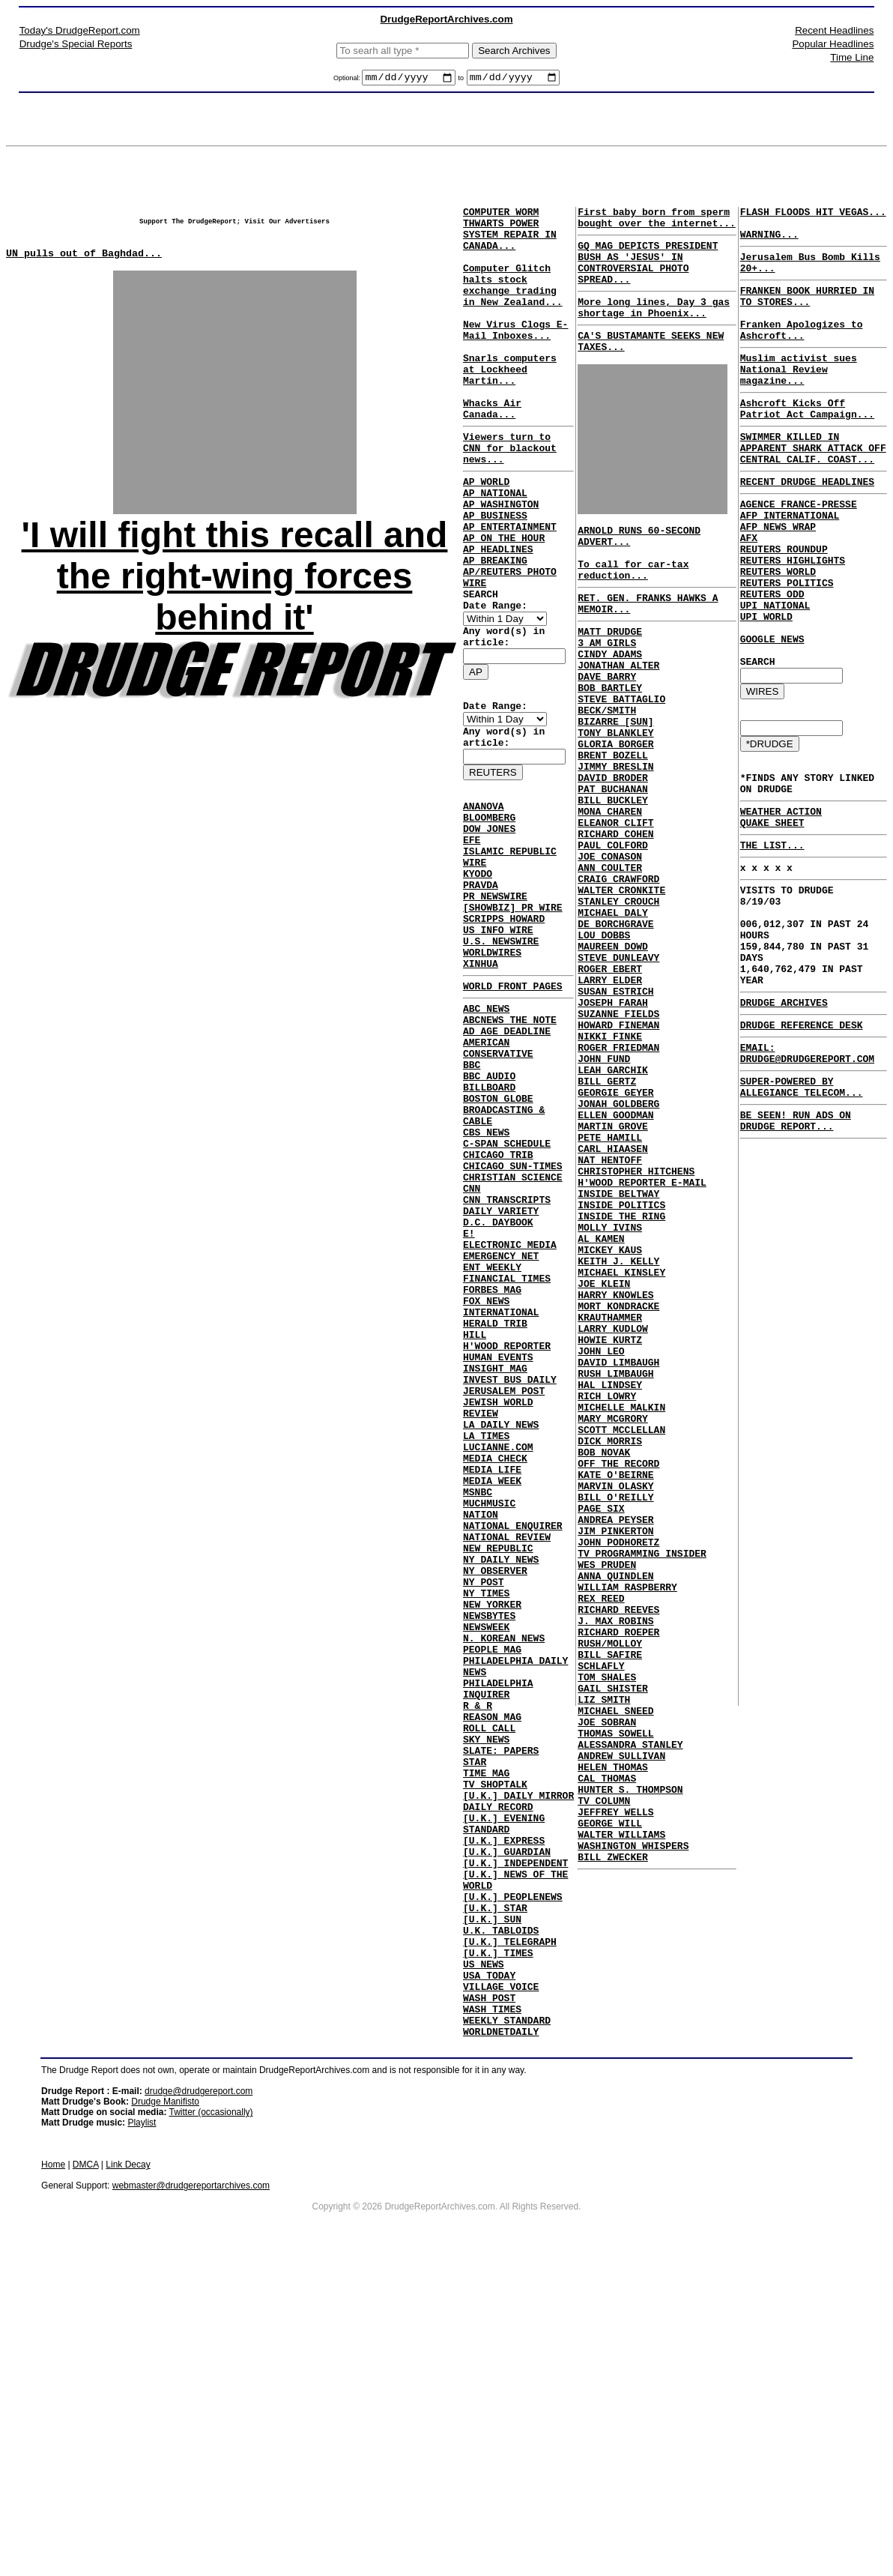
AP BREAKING (495, 616)
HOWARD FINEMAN (618, 1150)
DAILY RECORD (498, 2071)
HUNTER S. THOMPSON (630, 2068)
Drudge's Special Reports (76, 43)
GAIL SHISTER (613, 1946)
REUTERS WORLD (778, 632)
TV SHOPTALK (495, 2044)
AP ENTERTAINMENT (510, 575)
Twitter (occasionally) (211, 2422)
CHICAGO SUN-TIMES (513, 1316)
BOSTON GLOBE (498, 1235)
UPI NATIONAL (775, 672)
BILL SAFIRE (610, 1906)
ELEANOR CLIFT (615, 907)
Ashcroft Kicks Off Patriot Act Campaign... (807, 442)
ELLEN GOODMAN (615, 1258)
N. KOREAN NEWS (504, 1869)
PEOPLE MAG (492, 1882)
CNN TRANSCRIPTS (507, 1356)
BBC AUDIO (489, 1208)
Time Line (852, 57)
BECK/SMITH (607, 772)
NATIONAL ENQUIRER (513, 1734)
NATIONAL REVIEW (507, 1748)
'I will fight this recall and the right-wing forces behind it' (235, 592)
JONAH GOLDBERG (618, 1245)
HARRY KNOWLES (615, 1474)
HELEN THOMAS (613, 2041)
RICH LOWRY (607, 1595)
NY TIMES (486, 1815)
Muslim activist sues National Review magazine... (798, 398)
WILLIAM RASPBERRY (627, 1825)
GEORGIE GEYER (615, 1231)
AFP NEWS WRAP (778, 578)
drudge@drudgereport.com (198, 2401)
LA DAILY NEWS (501, 1613)
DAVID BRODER (613, 853)
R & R (477, 1950)
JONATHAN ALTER (618, 719)
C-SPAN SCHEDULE (507, 1289)
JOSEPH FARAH (613, 1123)
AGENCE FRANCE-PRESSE (798, 551)
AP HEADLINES (498, 602)
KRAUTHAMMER (610, 1501)
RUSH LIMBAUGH (615, 1568)
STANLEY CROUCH (618, 1002)
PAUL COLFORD (613, 934)
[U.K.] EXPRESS (504, 2112)
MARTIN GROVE (613, 1272)
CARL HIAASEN (613, 1299)
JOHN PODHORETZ (618, 1771)
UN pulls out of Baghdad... (84, 266)
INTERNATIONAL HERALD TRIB (501, 1498)
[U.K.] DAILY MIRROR (518, 2058)
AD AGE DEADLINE (507, 1154)
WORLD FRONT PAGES (513, 1102)
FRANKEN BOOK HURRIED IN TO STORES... (807, 312)
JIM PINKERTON (615, 1757)
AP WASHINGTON (501, 548)
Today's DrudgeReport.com (79, 30)
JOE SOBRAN (607, 1987)
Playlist (141, 2433)
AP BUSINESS (495, 562)
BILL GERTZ (607, 1218)
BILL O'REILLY (615, 1717)
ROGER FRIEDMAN (618, 1177)
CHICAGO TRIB (498, 1302)
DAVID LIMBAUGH (618, 1555)
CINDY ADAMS (610, 705)
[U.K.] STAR (495, 2193)
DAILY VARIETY (501, 1370)
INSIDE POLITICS (621, 1366)
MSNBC (477, 1694)
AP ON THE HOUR (504, 589)
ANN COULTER (610, 961)
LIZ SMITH (604, 1960)
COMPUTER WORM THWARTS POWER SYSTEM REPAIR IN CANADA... (510, 236)
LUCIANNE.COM (498, 1640)
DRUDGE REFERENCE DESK (801, 1146)
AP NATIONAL (495, 535)
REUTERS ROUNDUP (784, 605)
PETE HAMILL (610, 1285)
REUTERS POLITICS (787, 645)
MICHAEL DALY (613, 1015)
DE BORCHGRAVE (615, 1029)
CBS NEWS (486, 1275)
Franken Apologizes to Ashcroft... (801, 353)
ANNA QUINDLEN (615, 1811)
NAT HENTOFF (610, 1312)
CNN (471, 1343)
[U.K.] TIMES (498, 2247)
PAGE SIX (601, 1730)
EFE (471, 929)
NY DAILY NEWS (501, 1775)
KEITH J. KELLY (618, 1434)
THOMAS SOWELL (615, 2000)
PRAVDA (480, 983)
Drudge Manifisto (165, 2412)
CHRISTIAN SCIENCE (513, 1329)
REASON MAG (492, 1963)
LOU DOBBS (604, 1042)
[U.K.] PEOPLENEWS (513, 2179)
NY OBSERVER (495, 1788)
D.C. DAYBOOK (498, 1383)
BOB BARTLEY (610, 745)
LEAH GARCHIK (613, 1204)
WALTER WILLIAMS (621, 2122)
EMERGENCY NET (501, 1424)
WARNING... (769, 243)
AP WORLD (486, 521)
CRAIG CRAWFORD (618, 975)
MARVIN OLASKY (615, 1703)
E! (469, 1397)
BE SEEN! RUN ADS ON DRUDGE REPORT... (795, 1253)
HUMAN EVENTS (498, 1545)
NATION (480, 1721)
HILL (474, 1518)
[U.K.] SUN (492, 2206)
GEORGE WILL (610, 2108)
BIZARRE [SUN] (615, 786)
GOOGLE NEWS (772, 713)
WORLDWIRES (492, 1064)
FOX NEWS (486, 1478)
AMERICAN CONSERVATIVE (498, 1174)
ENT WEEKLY (492, 1437)
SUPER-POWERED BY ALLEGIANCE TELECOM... (801, 1215)
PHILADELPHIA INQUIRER (498, 1929)
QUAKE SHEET (772, 914)
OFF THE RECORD (618, 1676)
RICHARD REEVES (618, 1852)
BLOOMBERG (489, 902)
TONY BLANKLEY (615, 799)
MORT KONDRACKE (618, 1487)
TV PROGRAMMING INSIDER (642, 1784)
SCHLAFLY (601, 1919)
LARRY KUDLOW (613, 1514)
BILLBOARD (489, 1221)
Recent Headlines (834, 30)
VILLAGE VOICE (501, 2287)
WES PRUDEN (607, 1798)
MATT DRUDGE (610, 678)
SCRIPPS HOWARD (504, 1024)
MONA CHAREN (610, 894)
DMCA (86, 2475)
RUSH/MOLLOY (610, 1892)
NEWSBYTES (489, 1842)
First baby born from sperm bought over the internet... (657, 222)
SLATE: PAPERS (501, 2004)
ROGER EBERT (610, 1083)
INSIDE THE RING (621, 1380)
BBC (471, 1194)
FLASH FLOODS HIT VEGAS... (813, 216)
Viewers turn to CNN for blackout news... (518, 483)
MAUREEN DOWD (613, 1056)
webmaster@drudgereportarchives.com (191, 2496)
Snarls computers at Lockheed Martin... (518, 397)
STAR (474, 2017)
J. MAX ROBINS (615, 1865)
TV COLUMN (604, 2081)
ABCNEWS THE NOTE (510, 1140)
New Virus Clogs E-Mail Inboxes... (515, 357)
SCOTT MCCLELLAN (621, 1636)
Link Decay (128, 2475)
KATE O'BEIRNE (615, 1690)
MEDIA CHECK (495, 1653)
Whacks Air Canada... (492, 438)
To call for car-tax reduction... (633, 608)
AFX (748, 591)
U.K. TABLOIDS (501, 2220)
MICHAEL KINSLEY (621, 1447)
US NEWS (483, 2260)
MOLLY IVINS (610, 1393)
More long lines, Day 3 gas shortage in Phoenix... (654, 326)
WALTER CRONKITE (621, 988)
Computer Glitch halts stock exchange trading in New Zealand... (518, 304)
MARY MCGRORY (613, 1622)
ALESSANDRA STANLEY (630, 2014)
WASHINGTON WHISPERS (633, 2135)
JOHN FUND (604, 1191)
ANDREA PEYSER (615, 1744)
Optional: (348, 80)
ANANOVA (483, 889)
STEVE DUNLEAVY (618, 1069)
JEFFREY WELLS (615, 2095)
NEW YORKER (492, 1829)
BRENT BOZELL (613, 826)
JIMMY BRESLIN (615, 840)
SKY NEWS (486, 1990)
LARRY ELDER (610, 1096)
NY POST (483, 1802)
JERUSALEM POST (504, 1586)
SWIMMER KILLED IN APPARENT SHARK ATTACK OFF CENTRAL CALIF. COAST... (813, 488)
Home (53, 2475)
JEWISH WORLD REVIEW (518, 1599)
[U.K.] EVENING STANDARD (504, 2091)
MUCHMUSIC (489, 1707)
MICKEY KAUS (610, 1420)
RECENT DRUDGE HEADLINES (807, 526)
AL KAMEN (601, 1407)
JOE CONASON (610, 948)
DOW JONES (489, 916)
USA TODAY (489, 2274)
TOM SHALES (607, 1933)
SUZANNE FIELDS (618, 1137)
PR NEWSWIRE (495, 997)
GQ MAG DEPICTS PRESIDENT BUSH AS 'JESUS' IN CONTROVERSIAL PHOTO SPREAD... (648, 274)
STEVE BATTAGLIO (621, 759)
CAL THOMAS (607, 2054)
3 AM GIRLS (607, 692)
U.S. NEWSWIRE (501, 1051)
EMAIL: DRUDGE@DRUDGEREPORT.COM (807, 1177)
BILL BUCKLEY (613, 880)
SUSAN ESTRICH (615, 1110)
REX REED (601, 1838)
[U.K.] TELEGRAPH (510, 2233)
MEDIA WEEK (492, 1680)
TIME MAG (486, 2031)
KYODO (477, 970)
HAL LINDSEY (610, 1582)
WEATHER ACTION (781, 901)
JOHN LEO (601, 1541)
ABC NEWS (486, 1127)
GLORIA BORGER (615, 813)
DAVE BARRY (607, 732)
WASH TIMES (492, 2314)
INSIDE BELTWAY (618, 1353)
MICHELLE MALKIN (621, 1609)
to (461, 80)
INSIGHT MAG (495, 1559)
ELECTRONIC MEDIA (510, 1410)
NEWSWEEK (486, 1855)
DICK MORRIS (610, 1649)
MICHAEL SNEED (615, 1973)
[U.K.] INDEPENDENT (515, 2139)
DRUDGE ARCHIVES (784, 1121)
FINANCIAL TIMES (507, 1451)
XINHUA (480, 1078)
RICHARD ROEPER (618, 1879)
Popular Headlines (833, 43)
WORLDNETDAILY (501, 2341)
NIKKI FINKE (610, 1164)
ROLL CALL (489, 1977)
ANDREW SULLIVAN (621, 2027)
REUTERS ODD (772, 659)
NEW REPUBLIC (498, 1761)
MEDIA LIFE (492, 1667)
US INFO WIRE (498, 1037)
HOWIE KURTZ (610, 1528)
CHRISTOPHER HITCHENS (636, 1326)
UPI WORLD (766, 686)
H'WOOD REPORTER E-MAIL (642, 1339)
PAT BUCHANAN (613, 867)
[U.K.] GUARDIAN (507, 2125)
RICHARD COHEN (615, 921)
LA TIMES (486, 1626)
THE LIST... (772, 939)
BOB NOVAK (604, 1663)
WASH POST (489, 2301)
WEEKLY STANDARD (507, 2328)
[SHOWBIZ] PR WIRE (513, 1010)
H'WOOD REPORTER (507, 1532)
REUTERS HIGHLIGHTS (792, 618)
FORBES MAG (492, 1464)
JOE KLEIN (604, 1461)
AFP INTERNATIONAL (790, 564)
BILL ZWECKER (613, 2149)
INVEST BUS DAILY (510, 1572)
